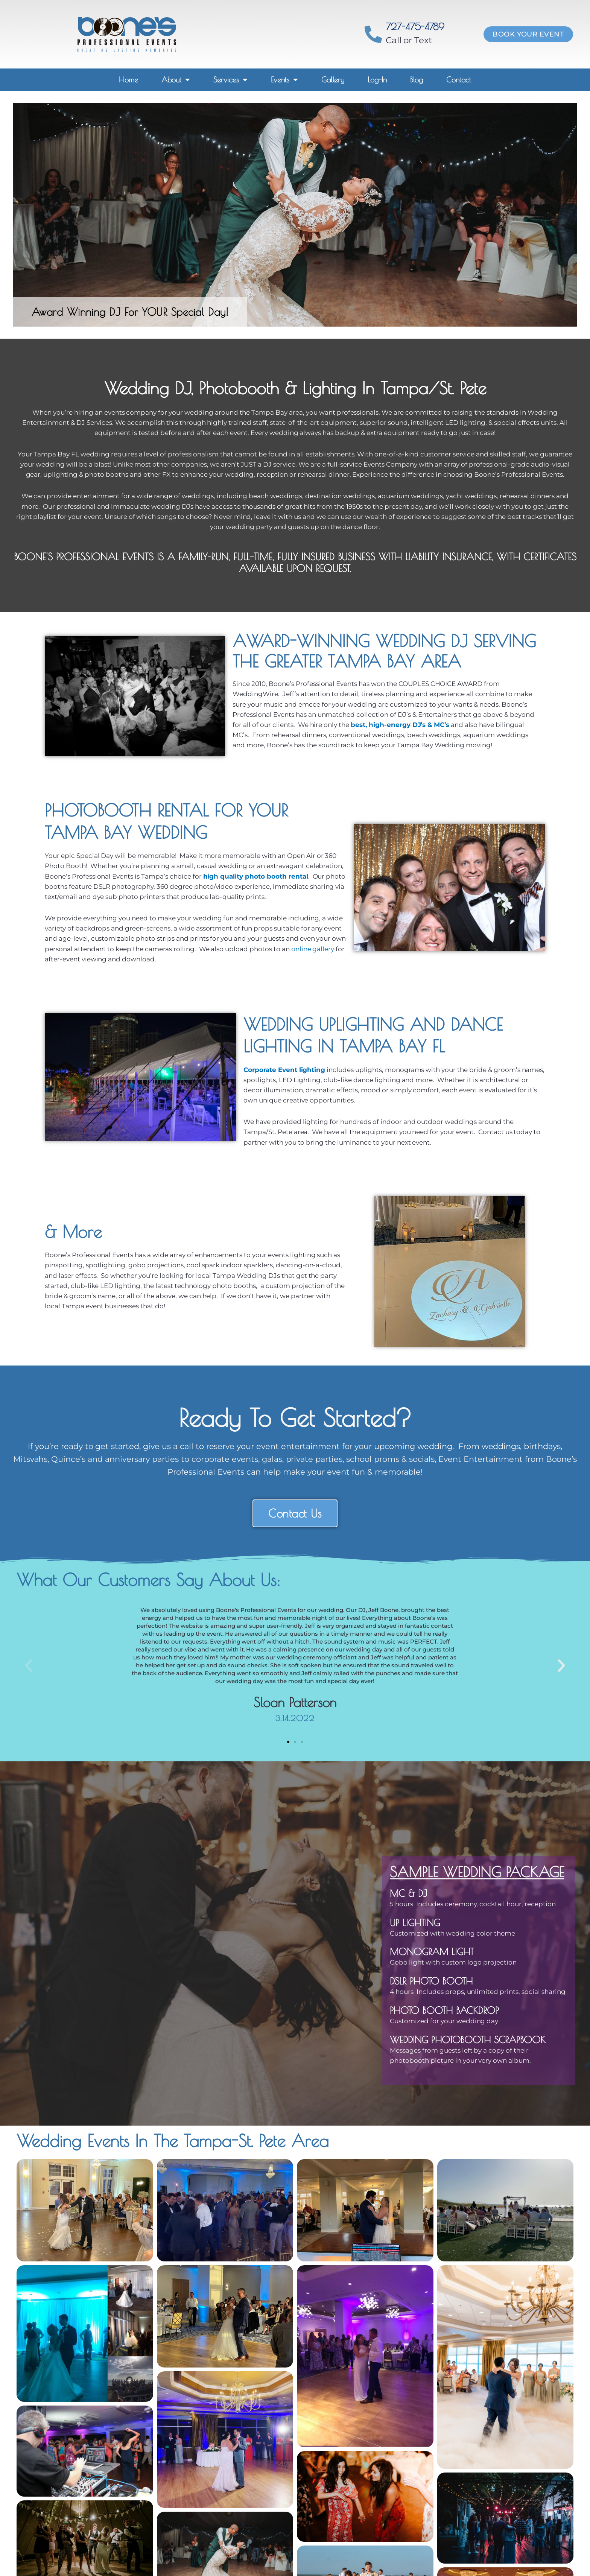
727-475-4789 (415, 26)
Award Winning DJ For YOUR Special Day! (130, 312)
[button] (28, 1666)
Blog (416, 79)
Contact (458, 79)
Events (284, 79)
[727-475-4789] (373, 34)
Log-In (377, 79)
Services (230, 79)
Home (128, 79)
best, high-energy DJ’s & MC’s (400, 724)
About (175, 79)
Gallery (332, 79)
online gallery (313, 949)
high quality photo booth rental (255, 876)
